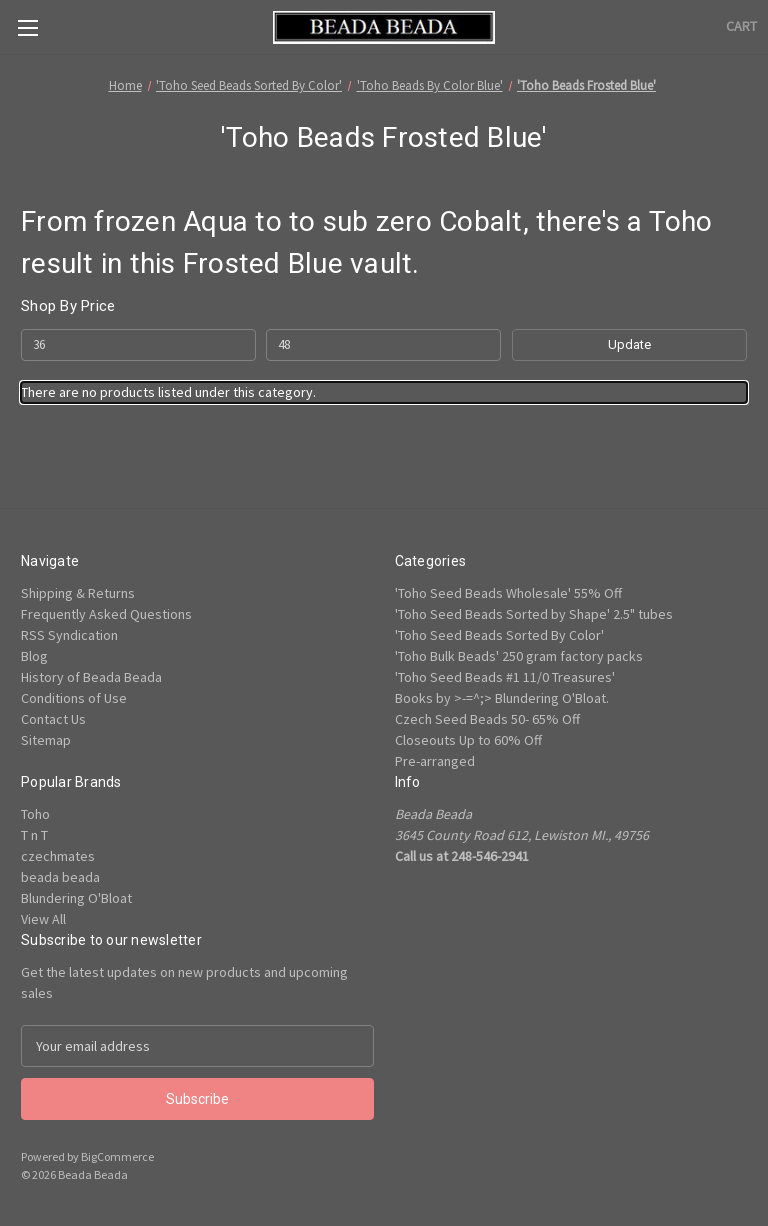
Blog (34, 656)
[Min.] (138, 345)
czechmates (58, 856)
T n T (34, 835)
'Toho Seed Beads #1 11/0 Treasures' (505, 677)
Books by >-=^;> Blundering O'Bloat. (502, 698)
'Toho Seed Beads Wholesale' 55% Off (508, 593)
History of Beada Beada (91, 677)
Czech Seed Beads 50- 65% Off (487, 719)
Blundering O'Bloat (76, 898)
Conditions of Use (74, 698)
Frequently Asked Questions (106, 614)
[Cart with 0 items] (741, 26)
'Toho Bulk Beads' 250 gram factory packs (519, 656)
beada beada (60, 877)
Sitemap (46, 740)
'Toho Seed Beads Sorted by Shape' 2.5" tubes (534, 614)
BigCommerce (117, 1156)
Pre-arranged (435, 761)
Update (629, 344)
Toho (35, 814)
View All (43, 919)
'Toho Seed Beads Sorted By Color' (499, 635)
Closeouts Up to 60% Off (468, 740)
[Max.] (383, 345)
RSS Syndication (69, 635)
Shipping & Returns (78, 593)
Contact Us (53, 719)
